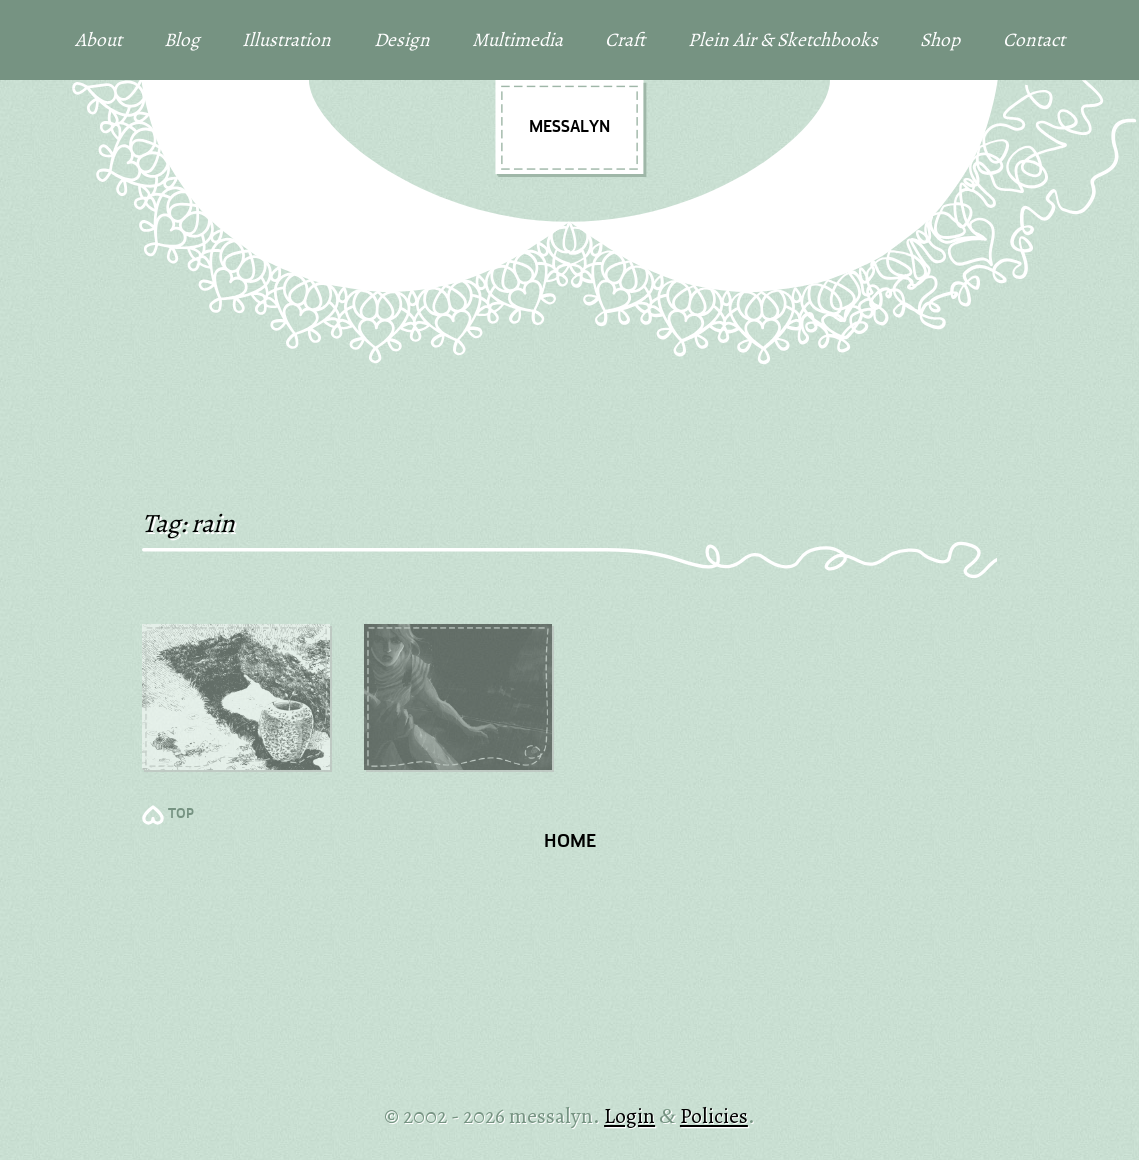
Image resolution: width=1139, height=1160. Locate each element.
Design (402, 39)
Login (629, 1115)
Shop (940, 39)
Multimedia (517, 39)
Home (570, 842)
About (98, 39)
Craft (625, 39)
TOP (181, 814)
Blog (182, 39)
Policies (714, 1115)
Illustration (286, 39)
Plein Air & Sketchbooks (783, 39)
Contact (1034, 39)
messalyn (569, 127)
